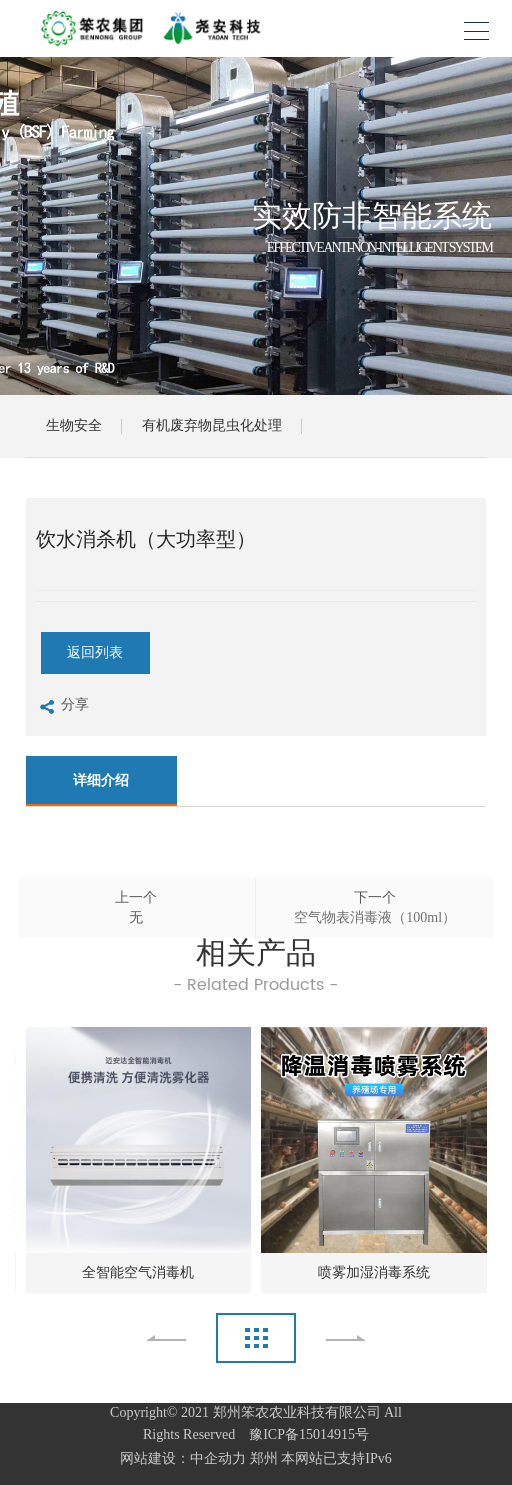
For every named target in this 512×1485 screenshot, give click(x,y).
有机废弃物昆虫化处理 (212, 425)
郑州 (264, 1458)
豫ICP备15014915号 (304, 1434)
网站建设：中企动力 (183, 1458)
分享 (62, 707)
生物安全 (74, 425)
